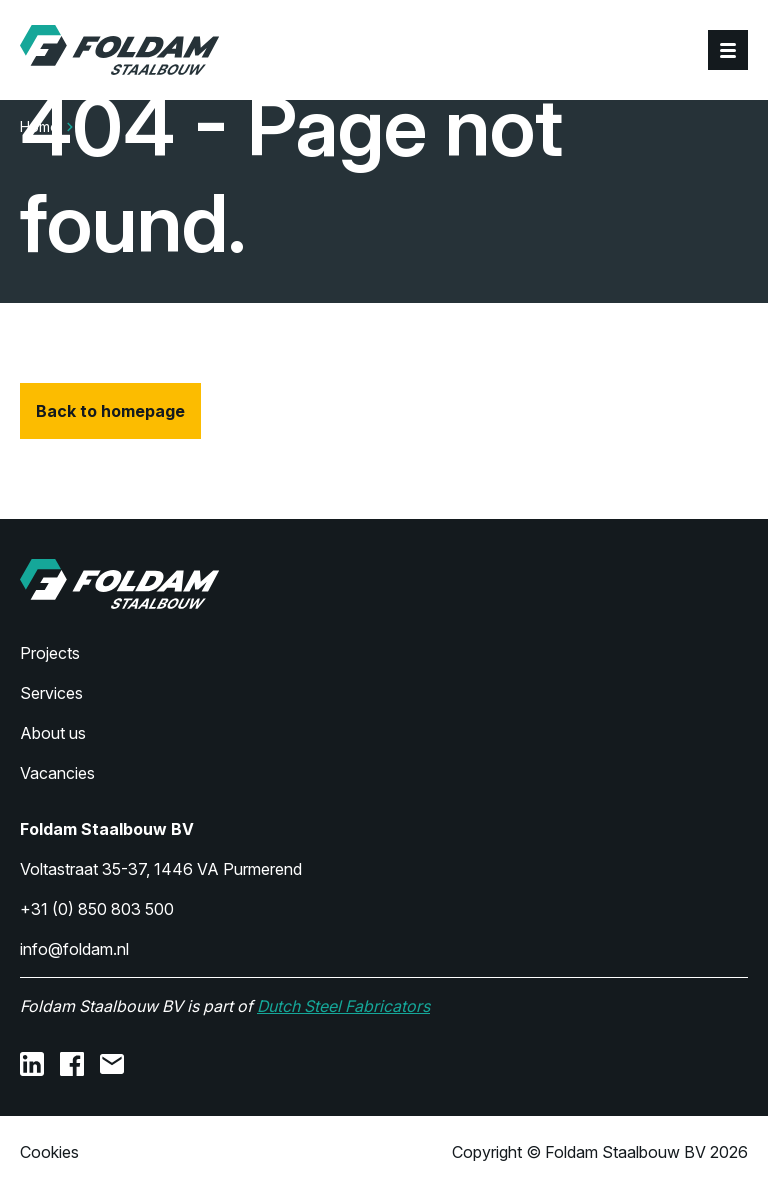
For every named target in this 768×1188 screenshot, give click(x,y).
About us (53, 733)
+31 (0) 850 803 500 (97, 909)
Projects (50, 653)
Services (51, 693)
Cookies (49, 1152)
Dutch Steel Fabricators (343, 1006)
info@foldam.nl (74, 949)
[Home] (120, 50)
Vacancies (57, 773)
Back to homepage (110, 411)
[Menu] (728, 50)
